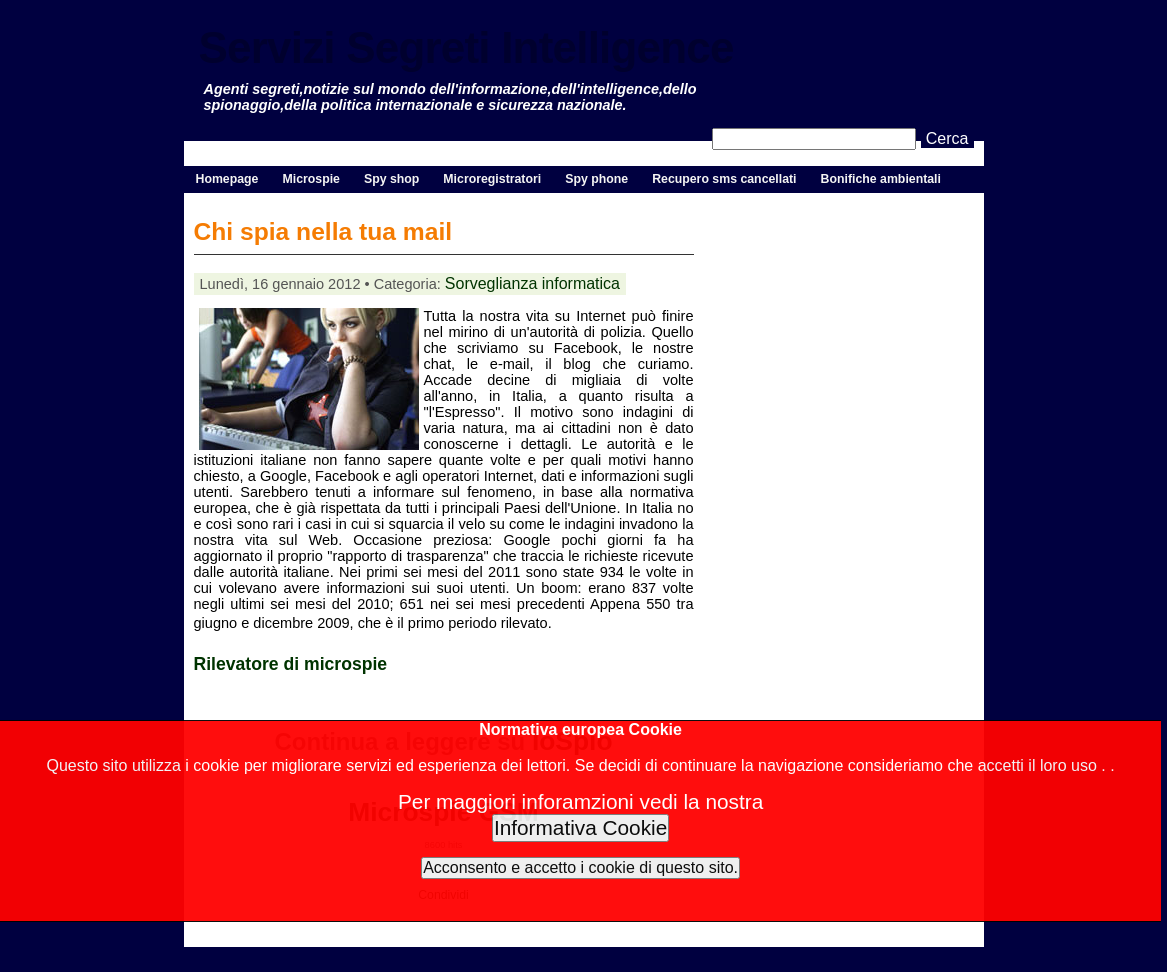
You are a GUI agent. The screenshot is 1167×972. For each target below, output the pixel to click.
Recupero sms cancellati (724, 179)
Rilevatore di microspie (291, 664)
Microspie (310, 179)
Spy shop (391, 179)
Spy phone (596, 179)
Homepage (227, 179)
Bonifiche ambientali (881, 179)
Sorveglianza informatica (532, 283)
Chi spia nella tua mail (323, 231)
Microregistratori (492, 179)
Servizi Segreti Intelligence (466, 47)
